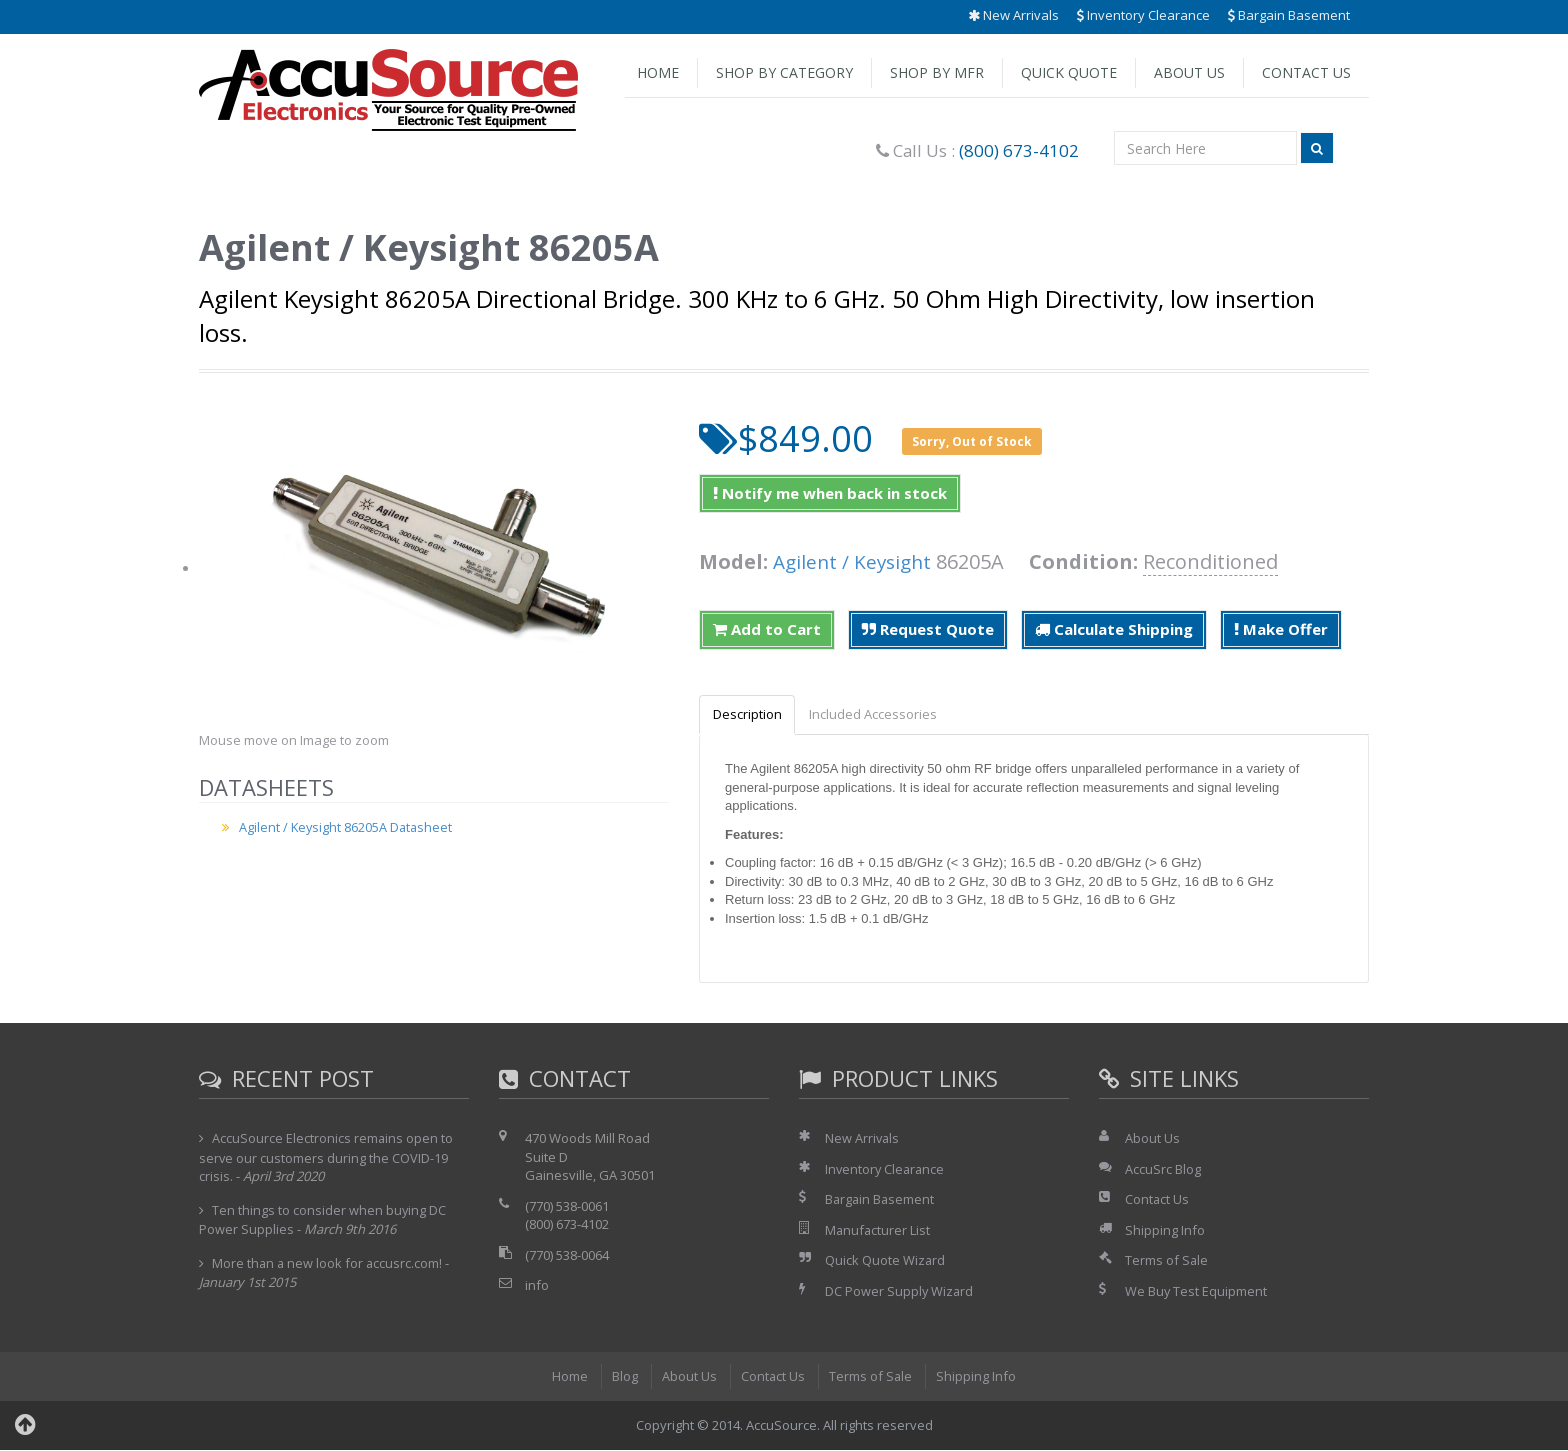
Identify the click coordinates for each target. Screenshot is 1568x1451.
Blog (624, 1378)
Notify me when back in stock (830, 493)
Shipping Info (1165, 1231)
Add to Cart (767, 629)
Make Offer (1281, 629)
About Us (1189, 72)
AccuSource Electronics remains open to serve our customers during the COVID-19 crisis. (326, 1158)
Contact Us (1306, 72)
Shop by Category (784, 72)
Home (658, 72)
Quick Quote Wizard (885, 1261)
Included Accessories (880, 715)
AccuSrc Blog (1163, 1170)
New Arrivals (1013, 15)
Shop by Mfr (937, 72)
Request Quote (928, 629)
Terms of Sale (1167, 1261)
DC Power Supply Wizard (900, 1292)
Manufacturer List (878, 1231)
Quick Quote (1069, 72)
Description (749, 715)
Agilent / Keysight (855, 561)
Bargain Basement (1289, 15)
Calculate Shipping (1114, 629)
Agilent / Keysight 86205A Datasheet (347, 827)
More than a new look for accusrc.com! (328, 1264)
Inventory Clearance (1143, 15)
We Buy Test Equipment (1196, 1292)
